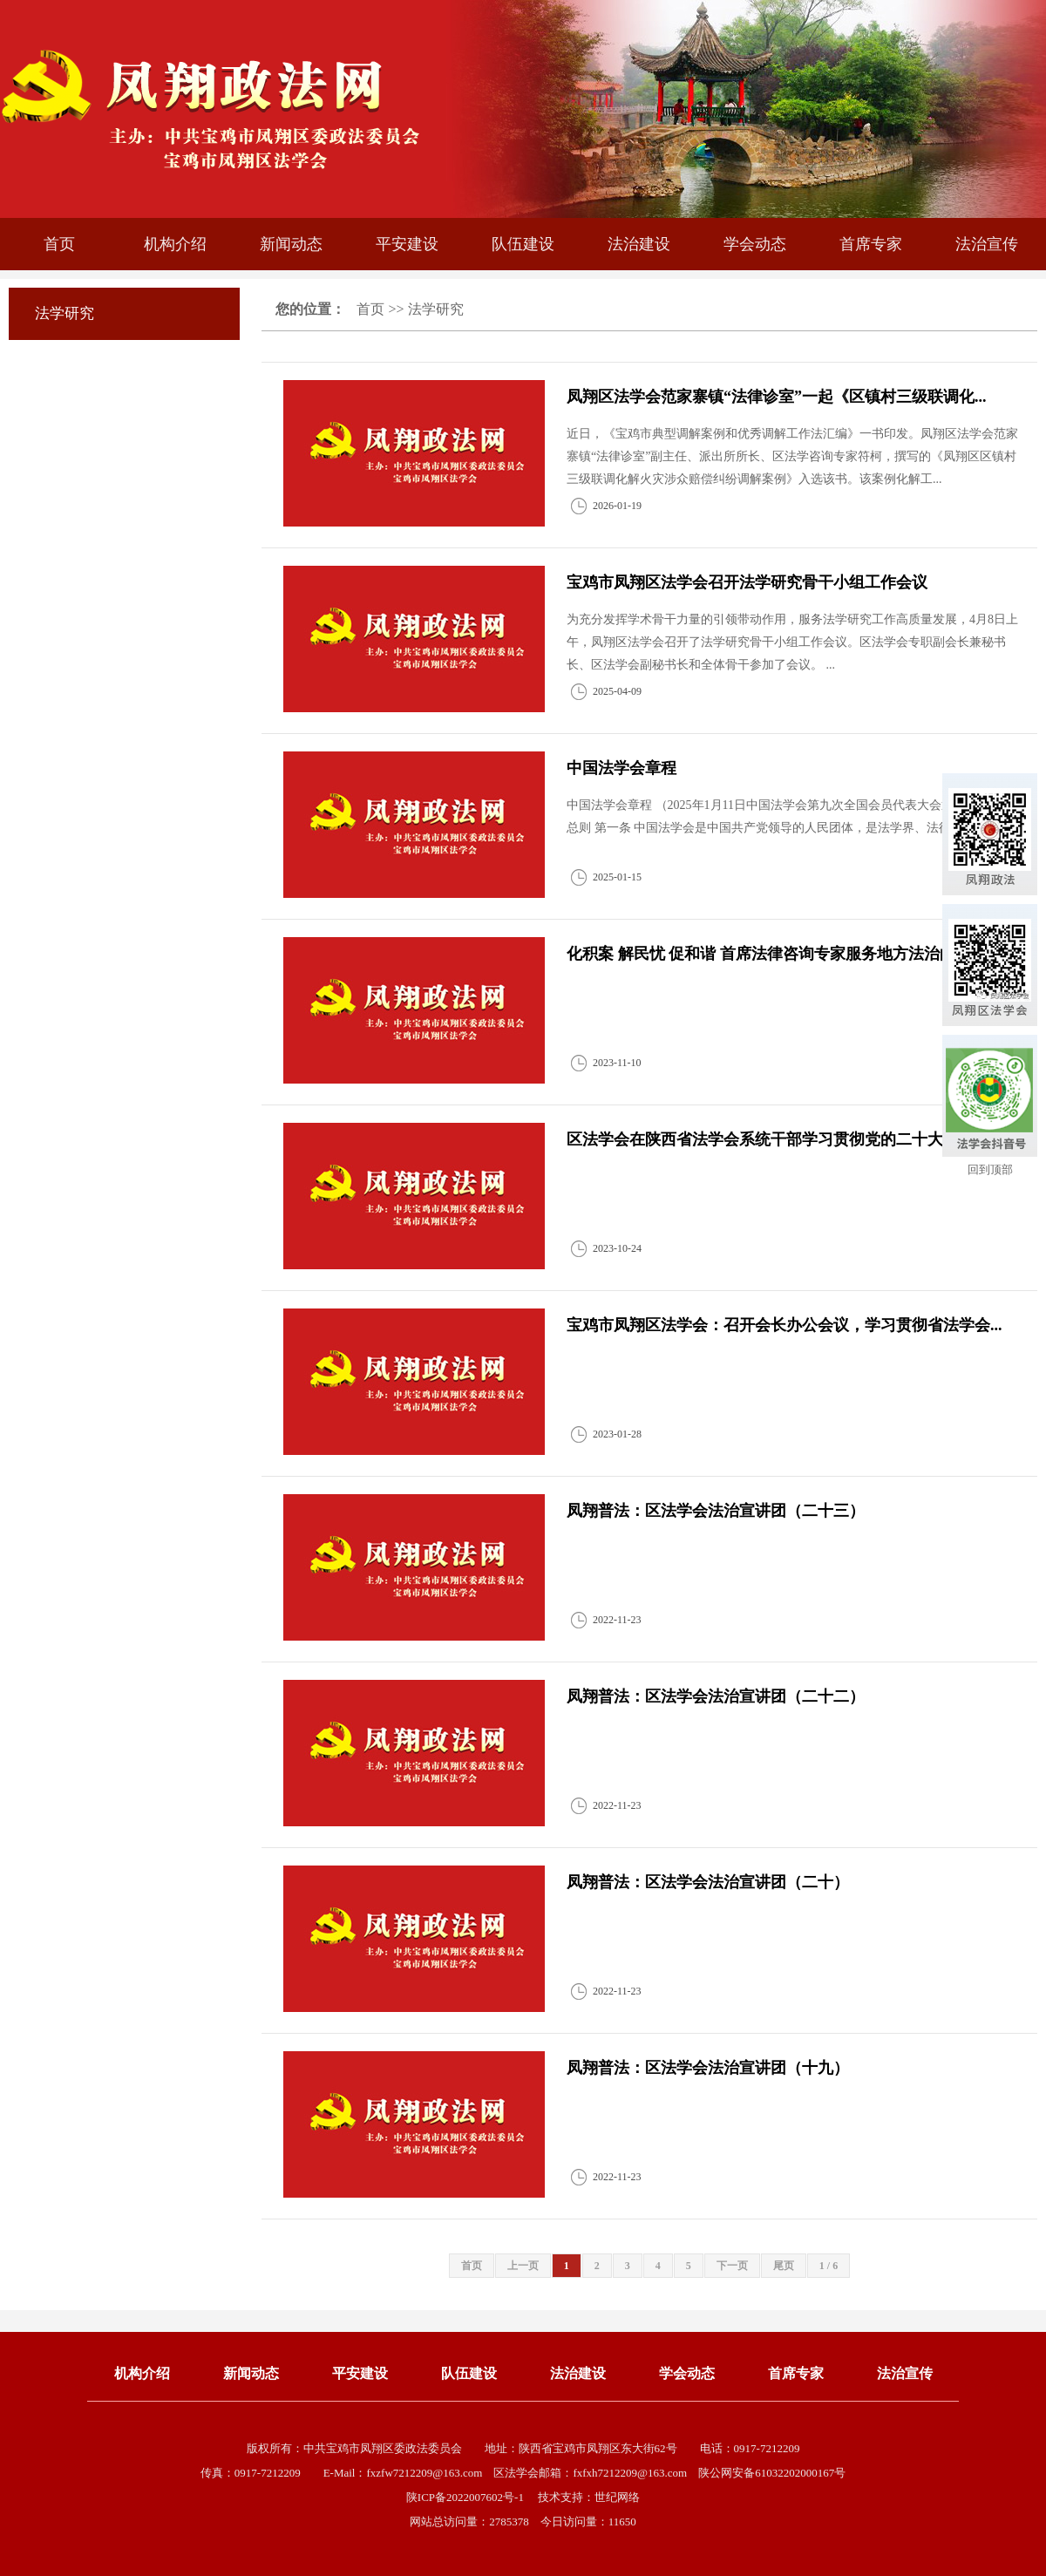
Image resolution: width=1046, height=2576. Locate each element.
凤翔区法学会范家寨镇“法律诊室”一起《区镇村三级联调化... (777, 396)
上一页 (523, 2266)
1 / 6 (828, 2266)
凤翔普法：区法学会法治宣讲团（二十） (708, 1882)
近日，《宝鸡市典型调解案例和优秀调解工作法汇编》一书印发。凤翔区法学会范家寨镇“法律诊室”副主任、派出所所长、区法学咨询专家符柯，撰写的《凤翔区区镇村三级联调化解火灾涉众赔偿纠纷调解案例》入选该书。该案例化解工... (792, 456)
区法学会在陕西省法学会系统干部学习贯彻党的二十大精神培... (784, 1139)
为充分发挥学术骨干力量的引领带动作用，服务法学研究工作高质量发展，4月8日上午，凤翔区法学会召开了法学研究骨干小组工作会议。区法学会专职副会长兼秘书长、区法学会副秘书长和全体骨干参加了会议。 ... (792, 642)
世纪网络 (617, 2497)
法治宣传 (986, 244)
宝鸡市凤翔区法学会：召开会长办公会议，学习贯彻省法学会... (784, 1325)
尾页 (783, 2266)
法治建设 (639, 244)
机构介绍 (175, 244)
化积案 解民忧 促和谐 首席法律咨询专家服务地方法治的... (767, 953)
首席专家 (870, 244)
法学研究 (436, 309)
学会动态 (754, 244)
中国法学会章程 (621, 768)
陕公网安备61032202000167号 (772, 2472)
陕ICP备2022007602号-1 (466, 2497)
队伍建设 (523, 244)
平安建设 (407, 244)
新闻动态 (291, 244)
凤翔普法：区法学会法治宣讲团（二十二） (716, 1696)
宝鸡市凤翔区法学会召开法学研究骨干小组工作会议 (747, 582)
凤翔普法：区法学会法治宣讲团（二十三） (716, 1510)
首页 (59, 244)
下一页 (732, 2266)
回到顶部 (990, 1169)
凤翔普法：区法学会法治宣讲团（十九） (708, 2067)
